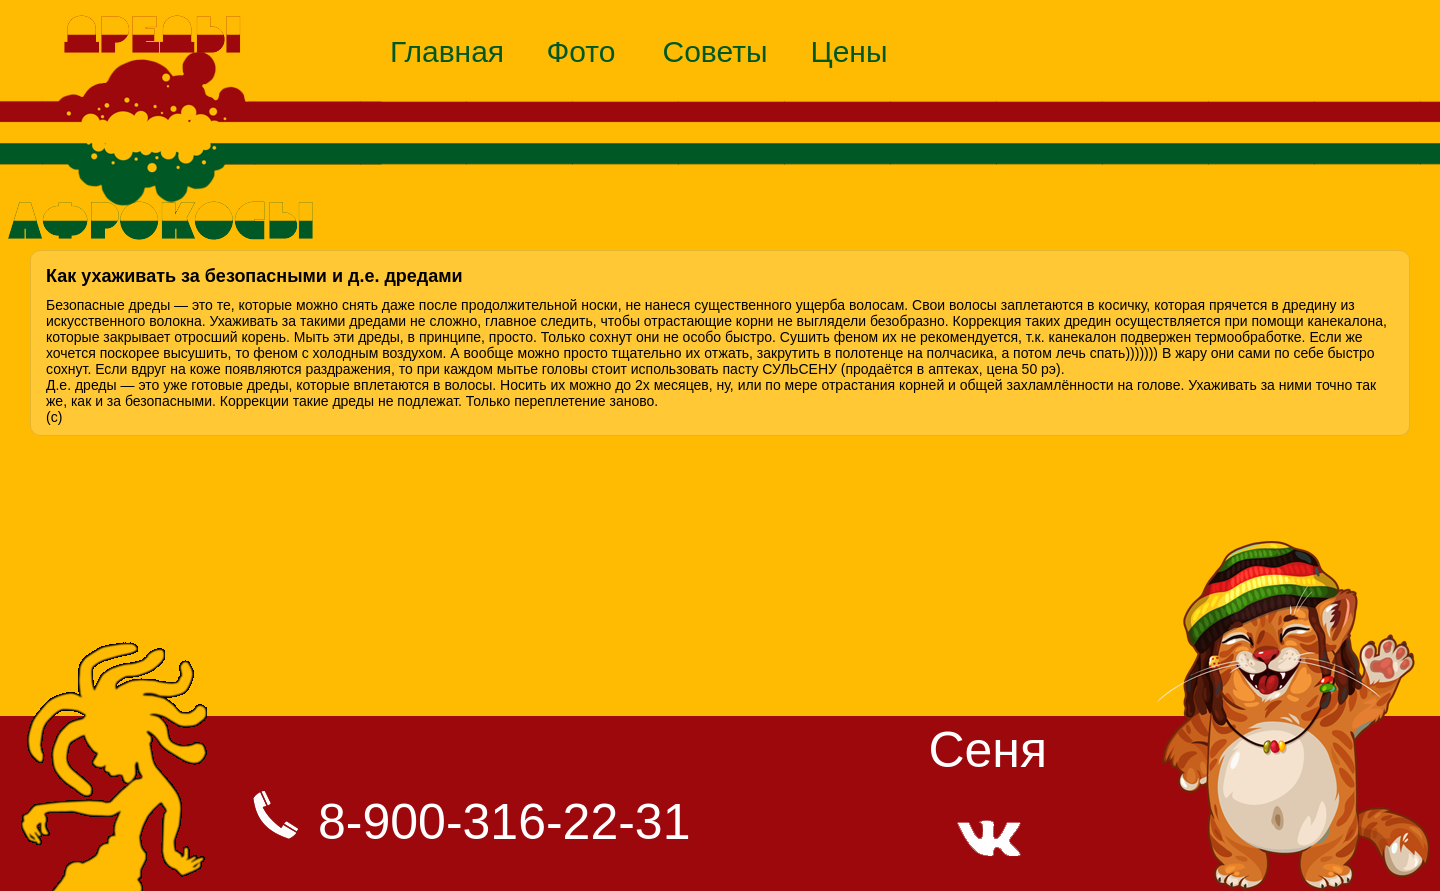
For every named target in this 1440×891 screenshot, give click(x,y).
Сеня (987, 750)
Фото (581, 51)
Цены (848, 51)
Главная (447, 51)
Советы (715, 51)
